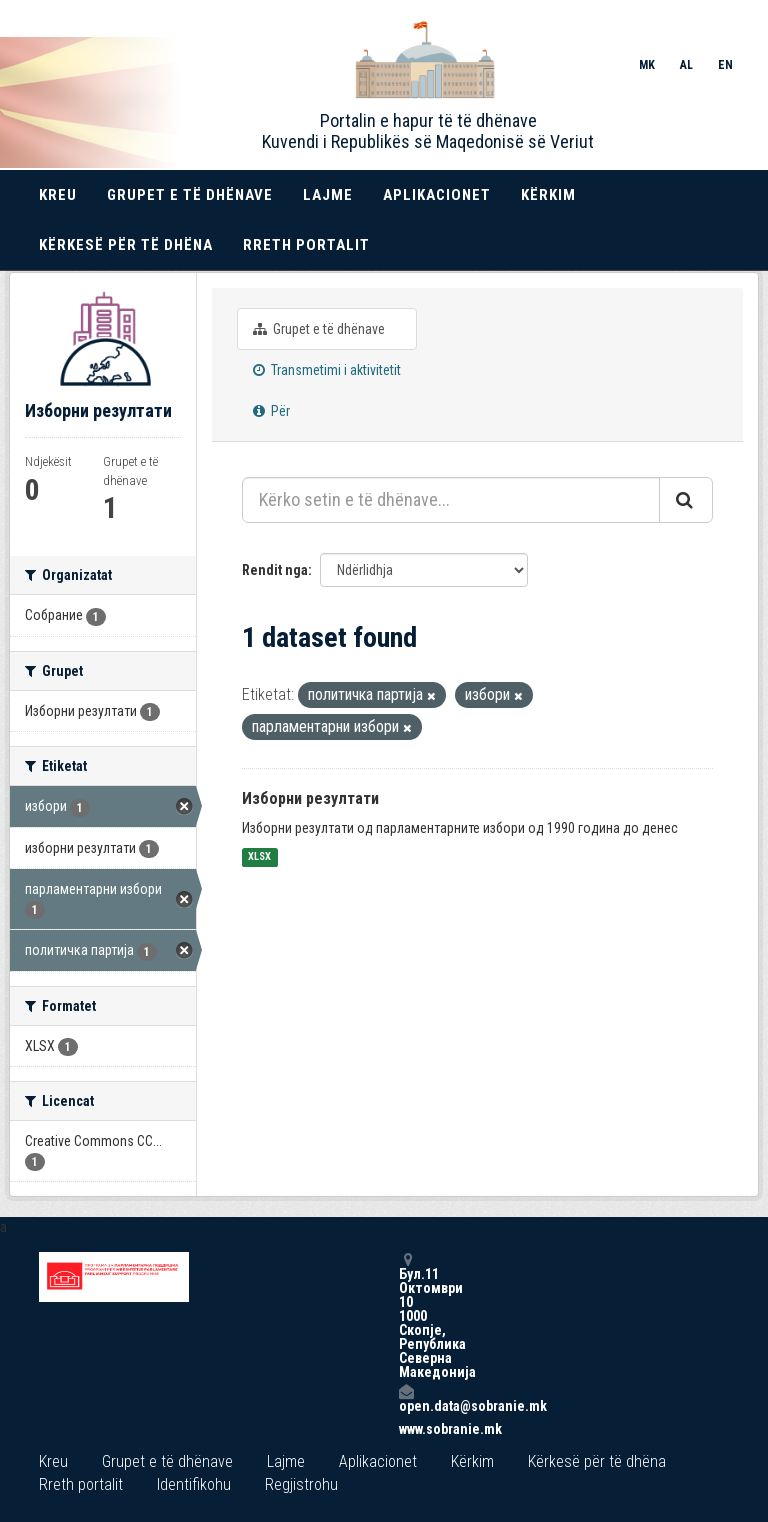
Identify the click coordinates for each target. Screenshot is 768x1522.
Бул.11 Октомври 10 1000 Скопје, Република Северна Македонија (406, 1315)
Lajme (328, 195)
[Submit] (686, 500)
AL (686, 65)
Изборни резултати (310, 798)
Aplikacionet (437, 195)
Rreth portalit (306, 245)
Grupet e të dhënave (190, 195)
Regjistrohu (301, 1484)
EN (725, 65)
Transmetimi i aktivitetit (327, 370)
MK (647, 65)
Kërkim (548, 195)
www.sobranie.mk (406, 1429)
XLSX (259, 857)
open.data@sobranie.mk (406, 1398)
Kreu (58, 195)
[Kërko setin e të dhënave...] (451, 500)
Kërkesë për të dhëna (126, 245)
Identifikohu (194, 1484)
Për (271, 411)
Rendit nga (275, 570)
